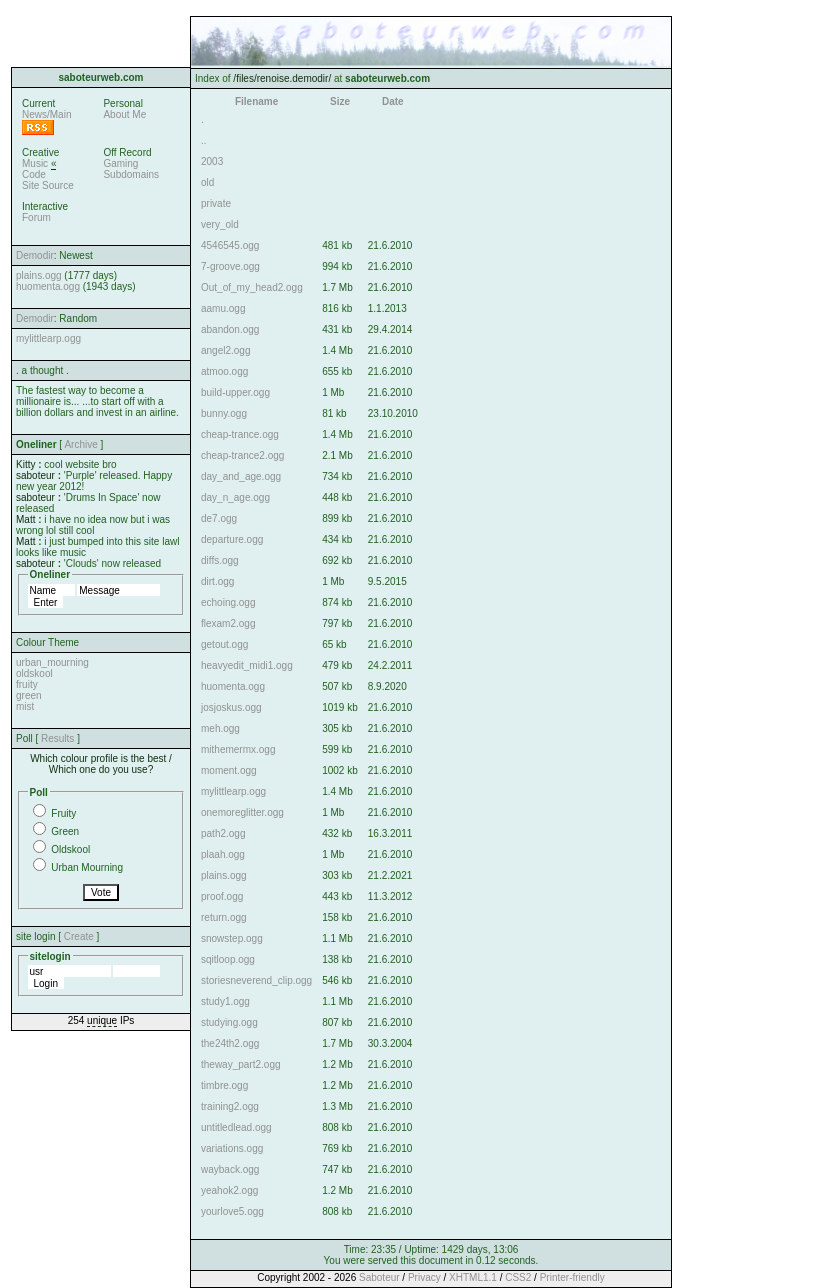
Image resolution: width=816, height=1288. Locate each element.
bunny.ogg (224, 413)
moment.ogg (229, 770)
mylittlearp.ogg (48, 338)
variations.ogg (232, 1148)
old (207, 182)
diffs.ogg (220, 560)
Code (34, 174)
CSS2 (518, 1277)
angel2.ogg (226, 350)
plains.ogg (39, 275)
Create (79, 936)
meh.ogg (220, 728)
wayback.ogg (230, 1169)
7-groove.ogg (230, 266)
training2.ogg (230, 1106)
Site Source (48, 185)
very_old (220, 224)
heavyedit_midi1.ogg (247, 665)
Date (393, 101)
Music (35, 163)
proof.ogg (222, 896)
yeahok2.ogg (229, 1190)
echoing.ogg (228, 602)
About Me (124, 114)
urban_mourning (52, 662)
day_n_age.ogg (235, 497)
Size (340, 101)
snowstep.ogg (232, 938)
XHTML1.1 (473, 1277)
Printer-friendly (572, 1277)
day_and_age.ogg (241, 476)
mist (25, 706)
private (216, 203)
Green (65, 831)
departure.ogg (232, 539)
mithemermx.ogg (238, 749)
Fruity (63, 813)
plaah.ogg (223, 854)
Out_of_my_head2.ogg (252, 287)
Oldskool (70, 849)
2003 (212, 161)
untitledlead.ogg (236, 1127)
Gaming (120, 163)
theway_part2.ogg (241, 1064)
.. (204, 140)
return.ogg (224, 917)
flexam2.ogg (228, 623)
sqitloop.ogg (228, 959)
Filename (256, 101)
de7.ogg (219, 518)
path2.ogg (223, 833)
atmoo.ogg (224, 371)
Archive (80, 444)
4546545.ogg (230, 245)
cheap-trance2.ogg (242, 455)
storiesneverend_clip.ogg (256, 980)
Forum (36, 217)
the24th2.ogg (230, 1043)
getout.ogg (224, 644)
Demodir (35, 255)
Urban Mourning (87, 867)
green (29, 695)
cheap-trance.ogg (240, 434)
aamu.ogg (223, 308)
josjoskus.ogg (231, 707)
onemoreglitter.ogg (242, 812)
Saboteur (379, 1277)
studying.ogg (229, 1022)
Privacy (424, 1277)
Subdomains (131, 174)
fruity (27, 684)
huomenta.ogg (48, 286)
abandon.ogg (230, 329)
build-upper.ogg (235, 392)
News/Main (46, 114)
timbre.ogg (224, 1085)
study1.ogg (225, 1001)
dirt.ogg (217, 581)
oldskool (34, 673)
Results (57, 738)
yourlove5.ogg (232, 1211)
